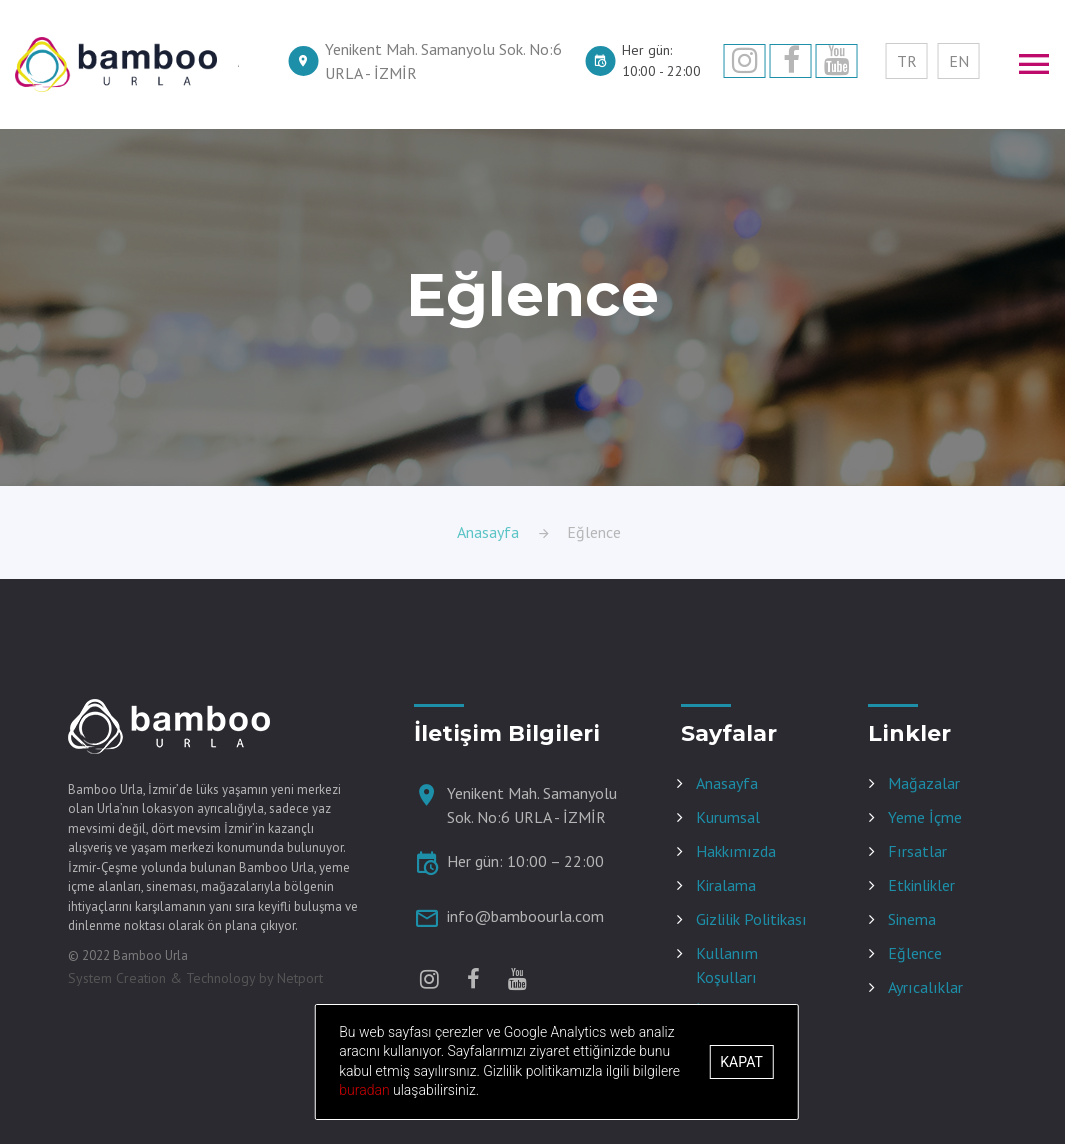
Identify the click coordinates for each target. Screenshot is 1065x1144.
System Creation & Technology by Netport (195, 978)
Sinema (912, 919)
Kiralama (726, 885)
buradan (366, 1090)
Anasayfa (488, 532)
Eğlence (915, 953)
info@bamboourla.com (525, 916)
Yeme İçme (925, 817)
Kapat (741, 1062)
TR (907, 61)
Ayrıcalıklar (925, 987)
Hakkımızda (736, 851)
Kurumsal (728, 817)
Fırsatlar (917, 851)
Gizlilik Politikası (751, 919)
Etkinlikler (921, 885)
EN (959, 61)
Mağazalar (924, 783)
